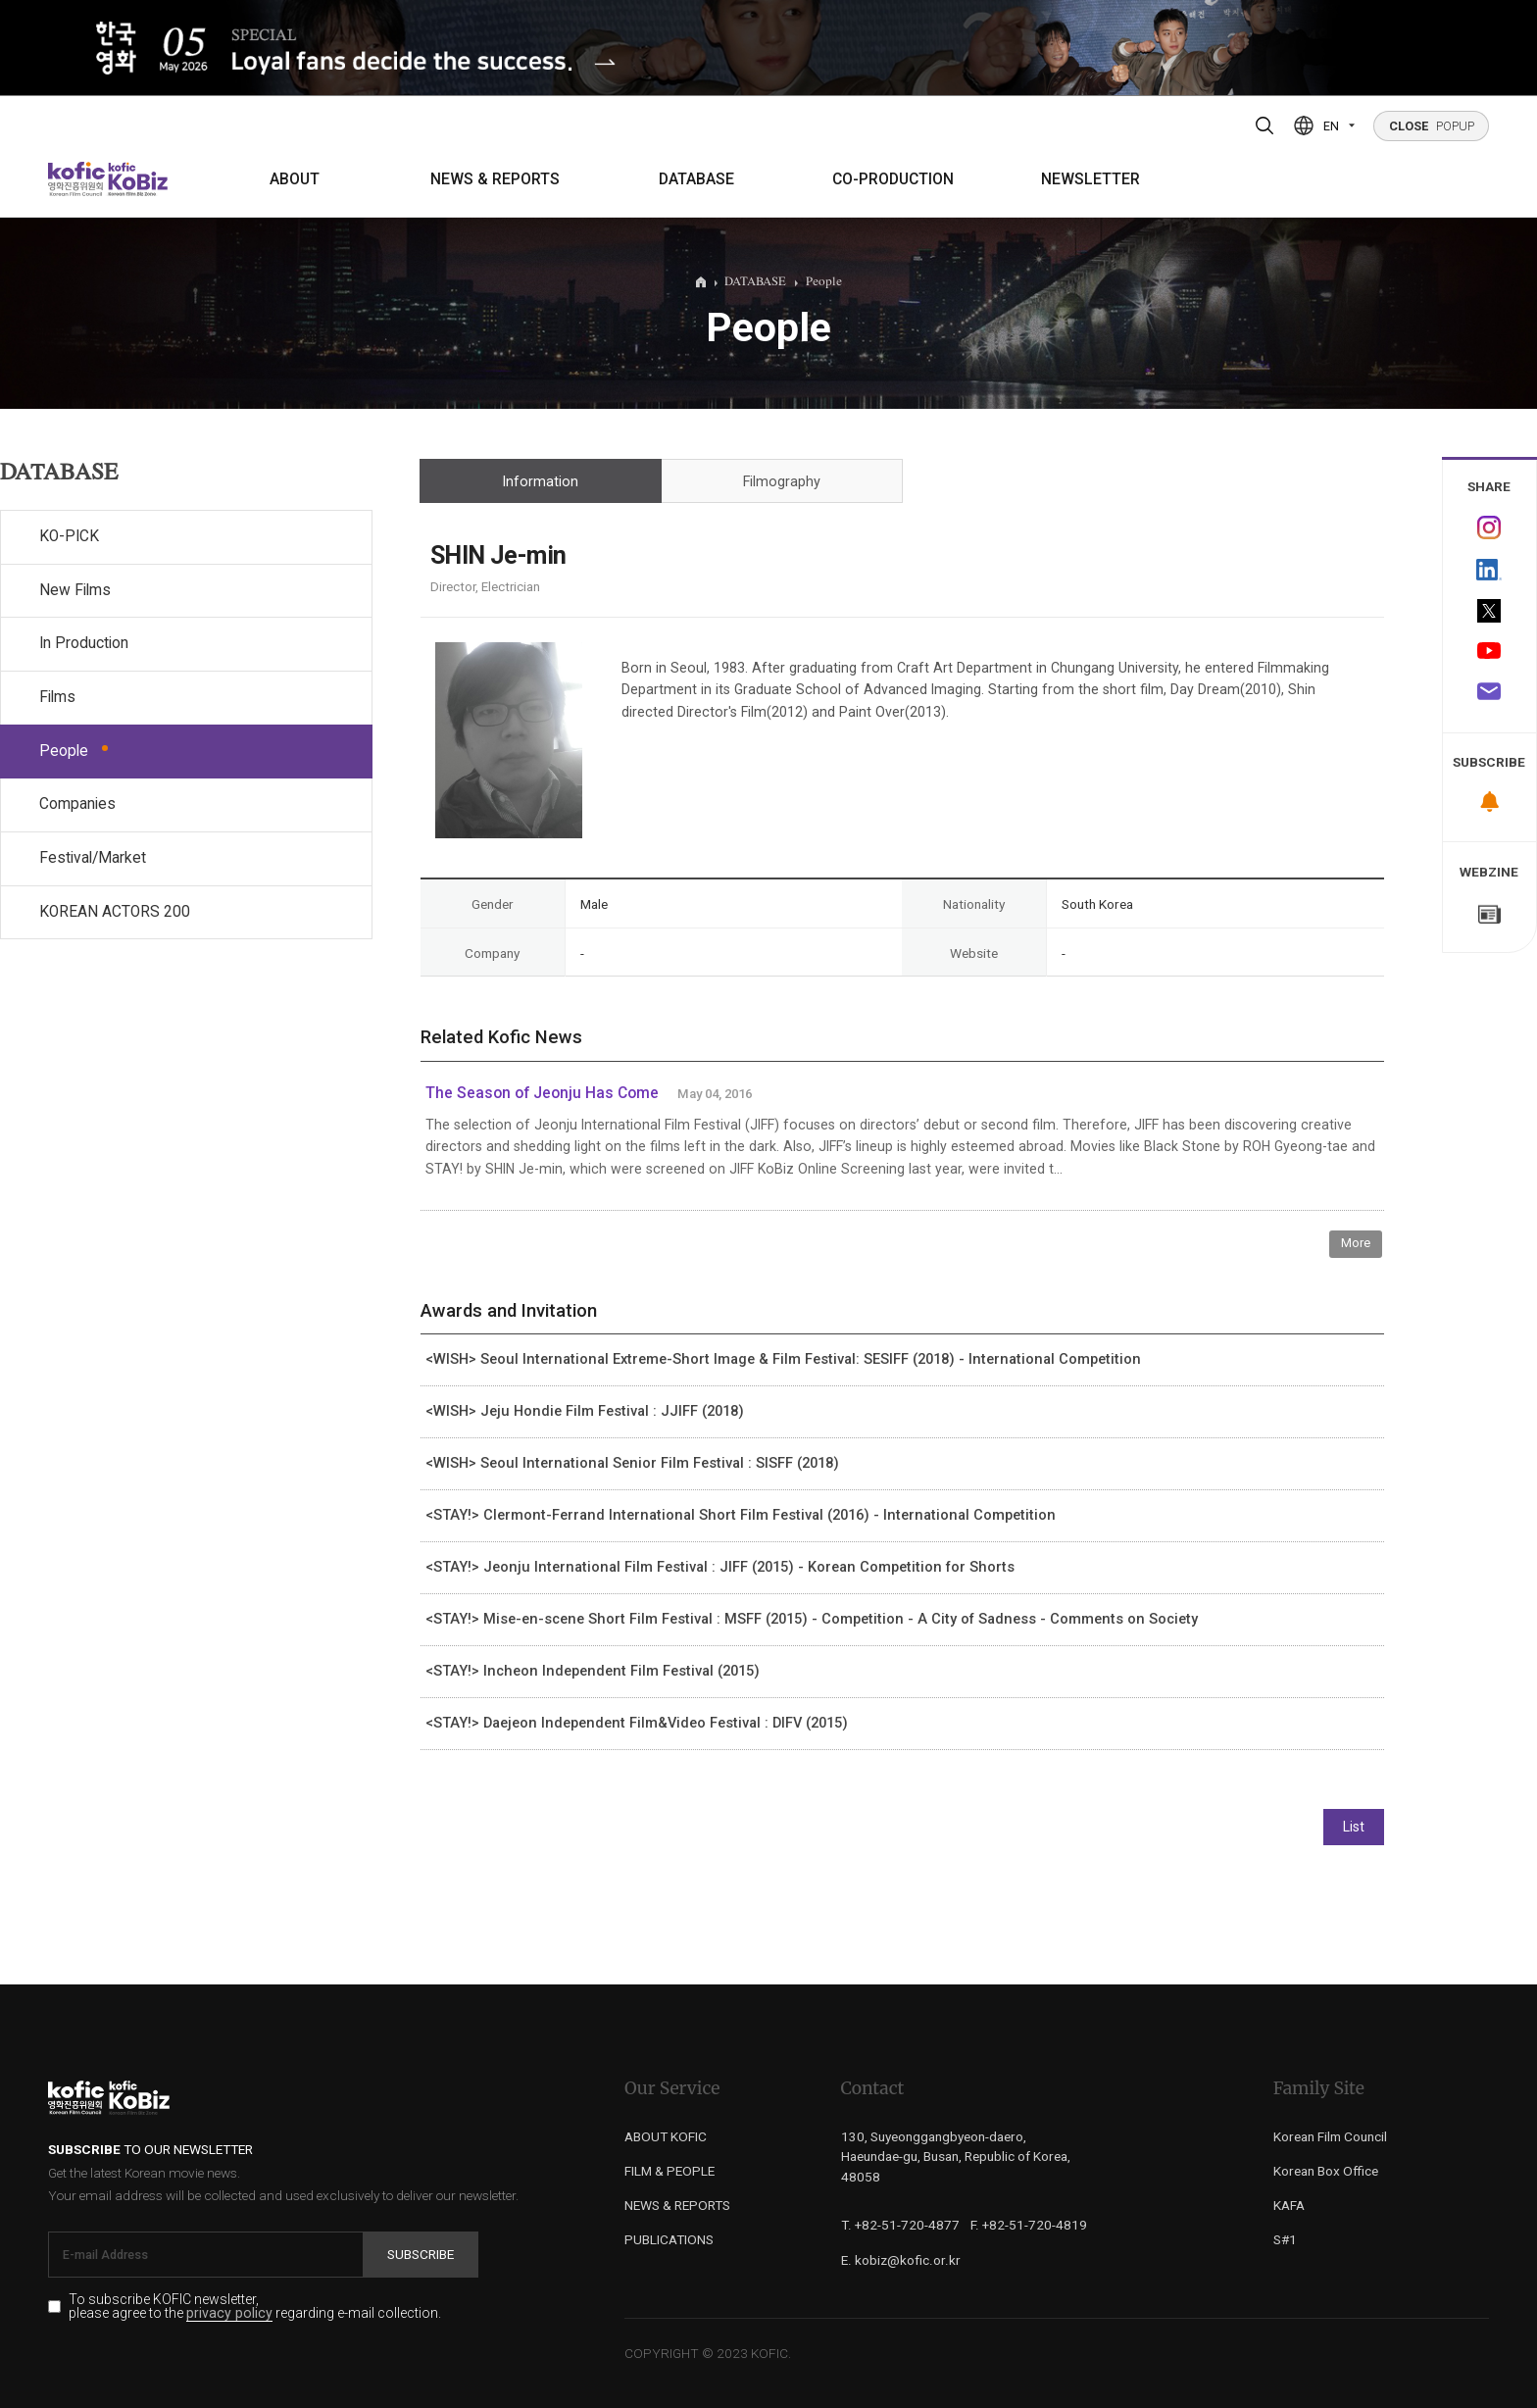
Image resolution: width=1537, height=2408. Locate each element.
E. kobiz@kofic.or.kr (901, 2260)
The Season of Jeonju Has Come (542, 1093)
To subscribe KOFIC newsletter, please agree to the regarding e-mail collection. (255, 2307)
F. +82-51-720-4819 (1028, 2224)
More (1355, 1242)
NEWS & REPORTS (495, 179)
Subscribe (420, 2254)
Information (540, 482)
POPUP (1431, 126)
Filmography (781, 482)
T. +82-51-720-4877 (900, 2224)
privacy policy (229, 2313)
